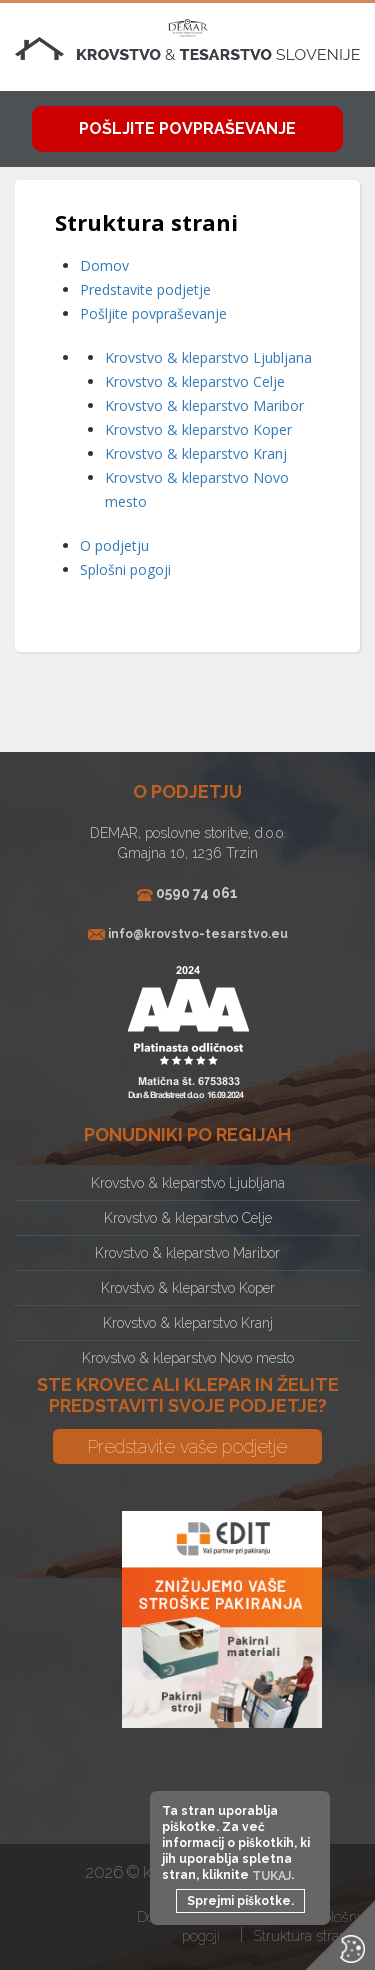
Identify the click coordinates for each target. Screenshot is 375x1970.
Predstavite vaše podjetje (187, 1446)
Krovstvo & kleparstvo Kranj (196, 453)
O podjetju (114, 545)
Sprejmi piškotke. (240, 1901)
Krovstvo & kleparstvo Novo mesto (188, 1358)
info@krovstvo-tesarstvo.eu (198, 935)
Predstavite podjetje (145, 289)
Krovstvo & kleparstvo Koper (198, 429)
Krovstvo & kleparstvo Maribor (204, 405)
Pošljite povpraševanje (187, 128)
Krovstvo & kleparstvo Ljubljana (208, 357)
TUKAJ (271, 1876)
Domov (104, 265)
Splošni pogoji (125, 569)
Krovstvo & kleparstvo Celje (195, 381)
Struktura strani (301, 1936)
